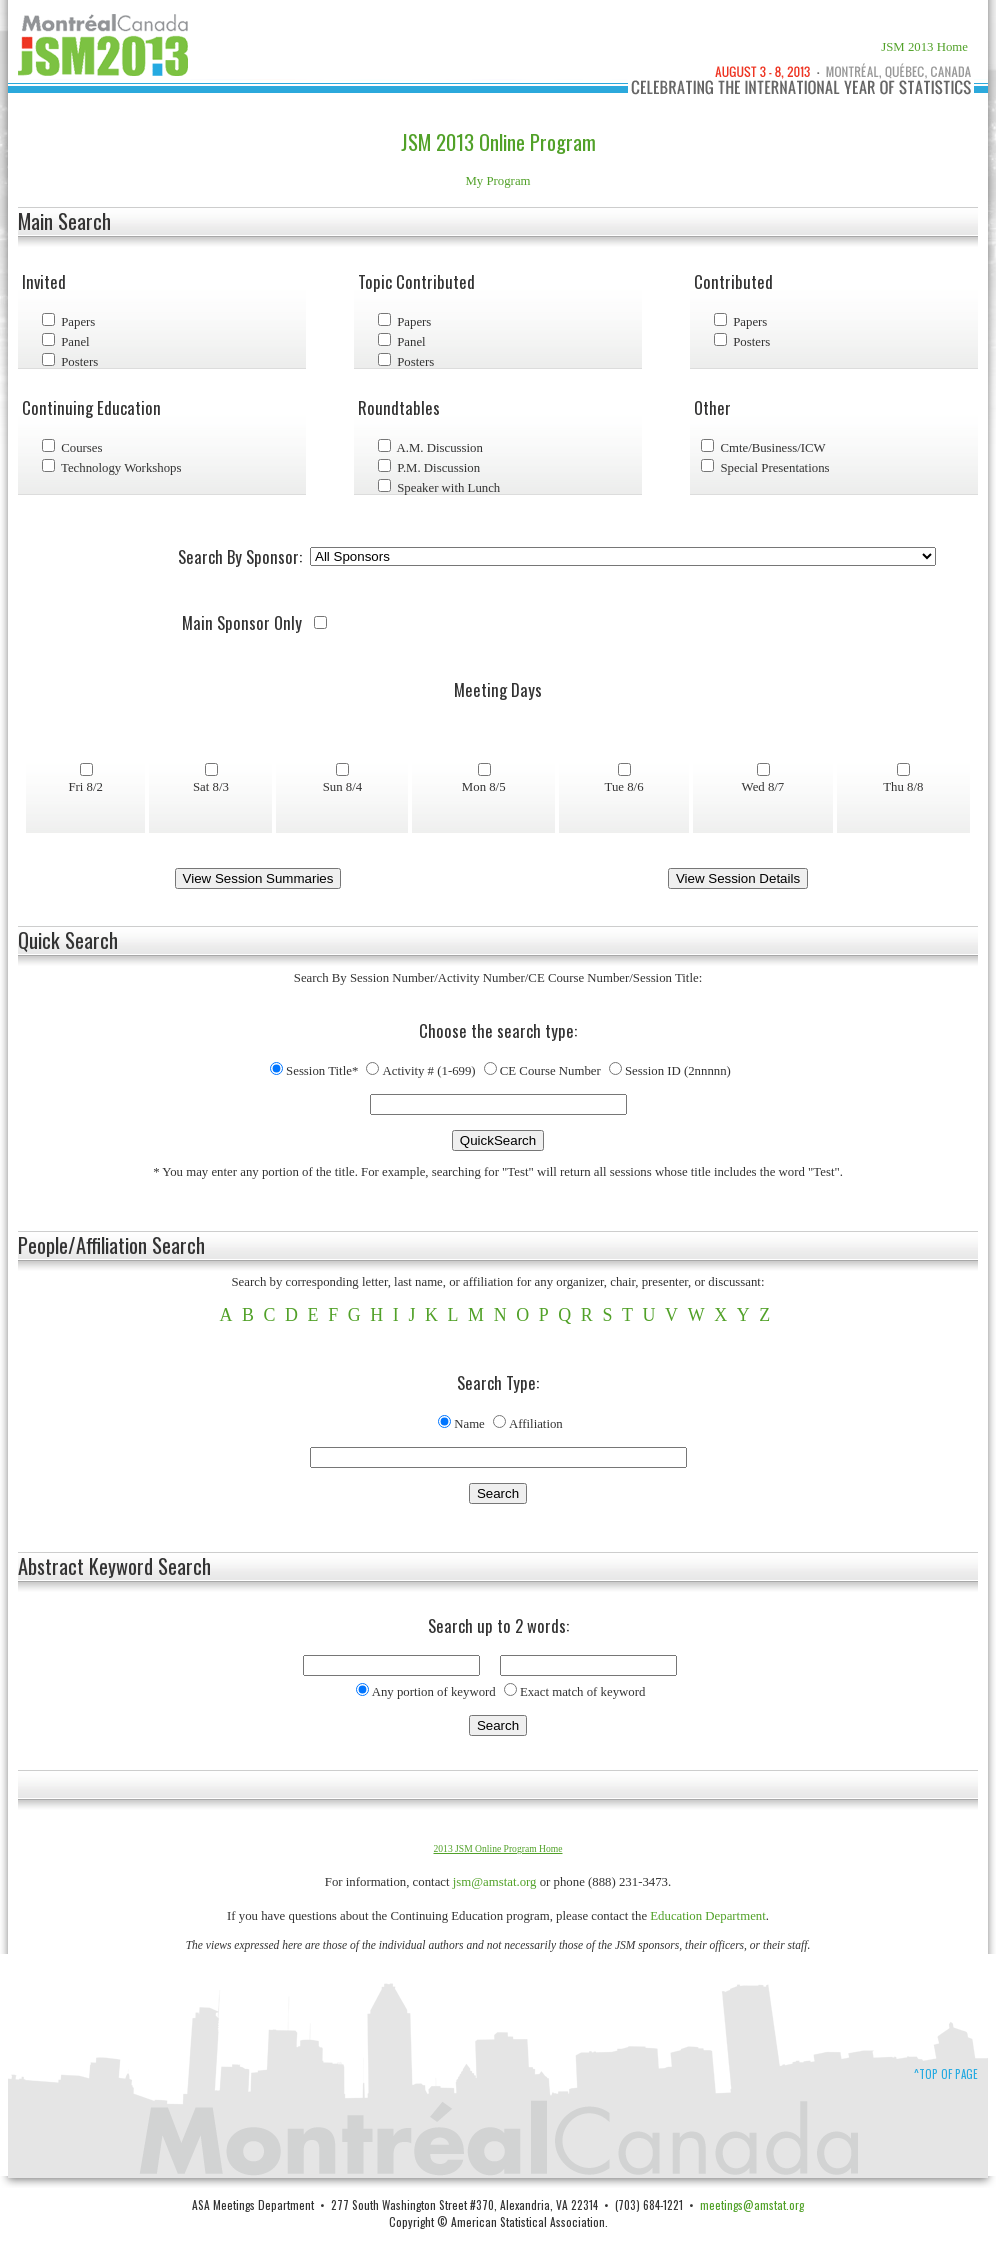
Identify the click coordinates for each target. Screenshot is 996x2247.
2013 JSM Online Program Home (498, 1848)
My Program (497, 181)
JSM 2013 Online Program (498, 142)
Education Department (708, 1916)
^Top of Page (946, 2074)
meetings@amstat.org (752, 2204)
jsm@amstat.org (495, 1882)
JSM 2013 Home (924, 47)
